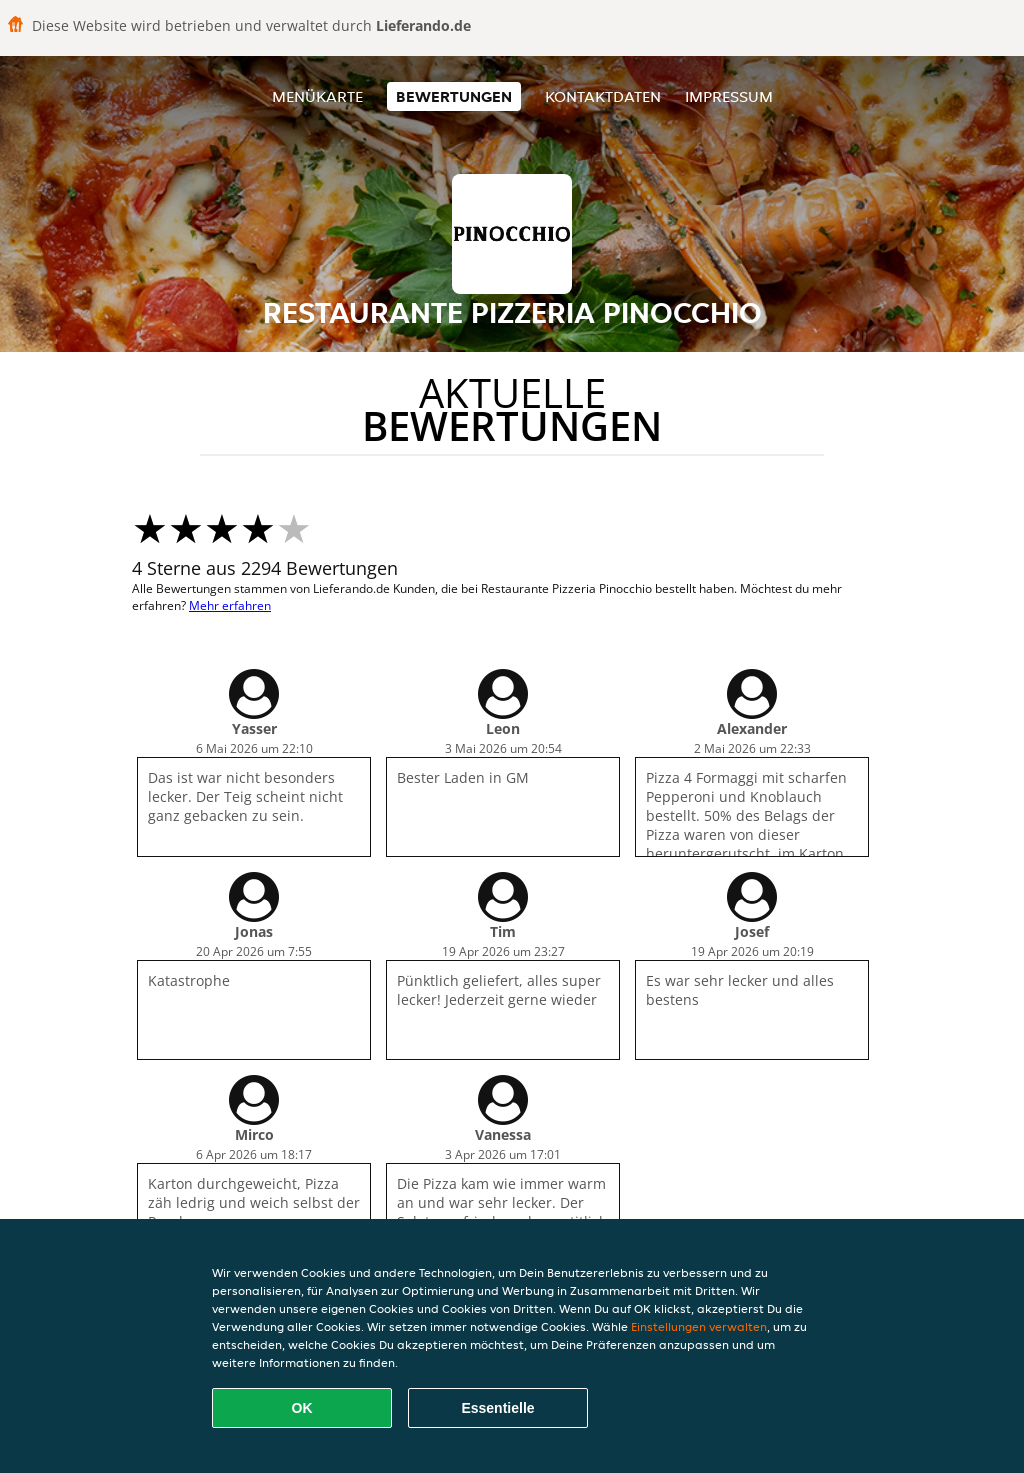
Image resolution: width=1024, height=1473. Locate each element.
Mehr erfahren (230, 605)
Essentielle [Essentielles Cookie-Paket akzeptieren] (497, 1408)
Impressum (729, 96)
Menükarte (317, 96)
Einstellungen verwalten (699, 1326)
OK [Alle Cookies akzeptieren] (302, 1408)
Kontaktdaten (603, 96)
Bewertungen (454, 96)
